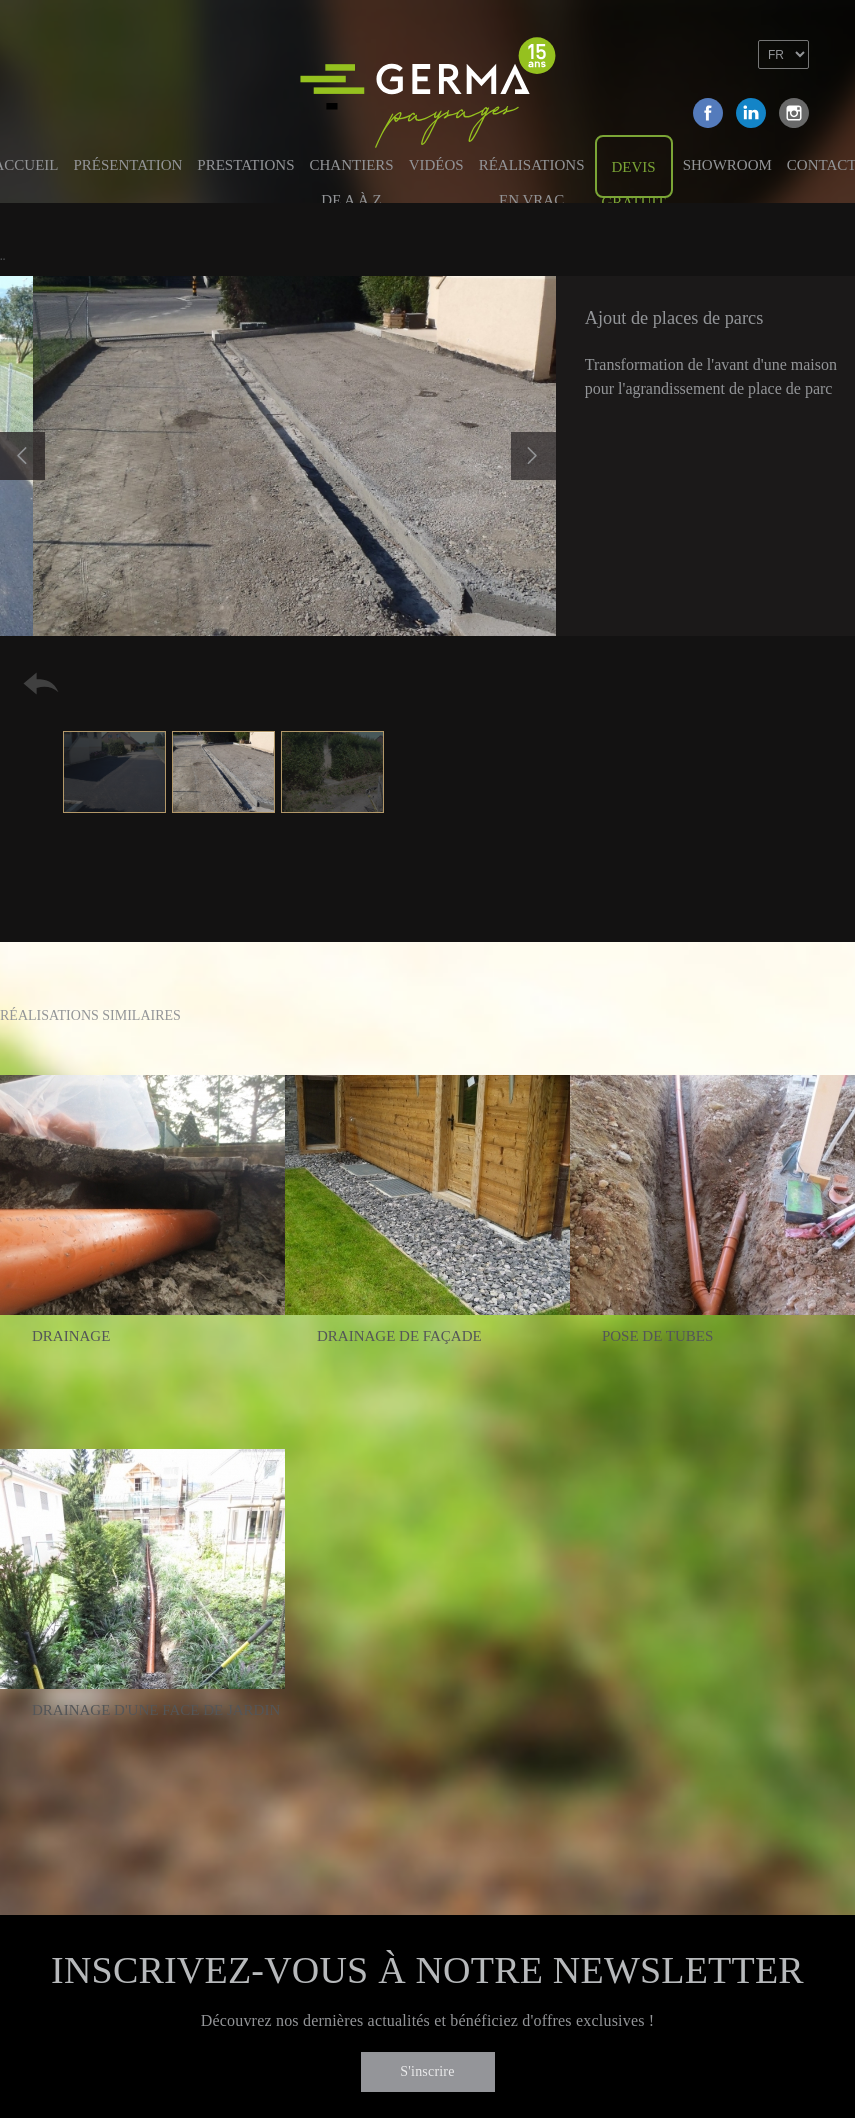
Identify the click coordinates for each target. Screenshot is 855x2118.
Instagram (794, 113)
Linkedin (751, 113)
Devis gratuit (634, 178)
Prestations (245, 165)
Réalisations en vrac (532, 175)
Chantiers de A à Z (351, 175)
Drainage (71, 1336)
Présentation (128, 165)
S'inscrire (427, 2071)
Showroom (727, 165)
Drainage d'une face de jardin (156, 1710)
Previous (22, 456)
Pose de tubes (657, 1336)
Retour (41, 683)
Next (533, 456)
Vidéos (436, 165)
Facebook (708, 113)
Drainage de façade (399, 1336)
